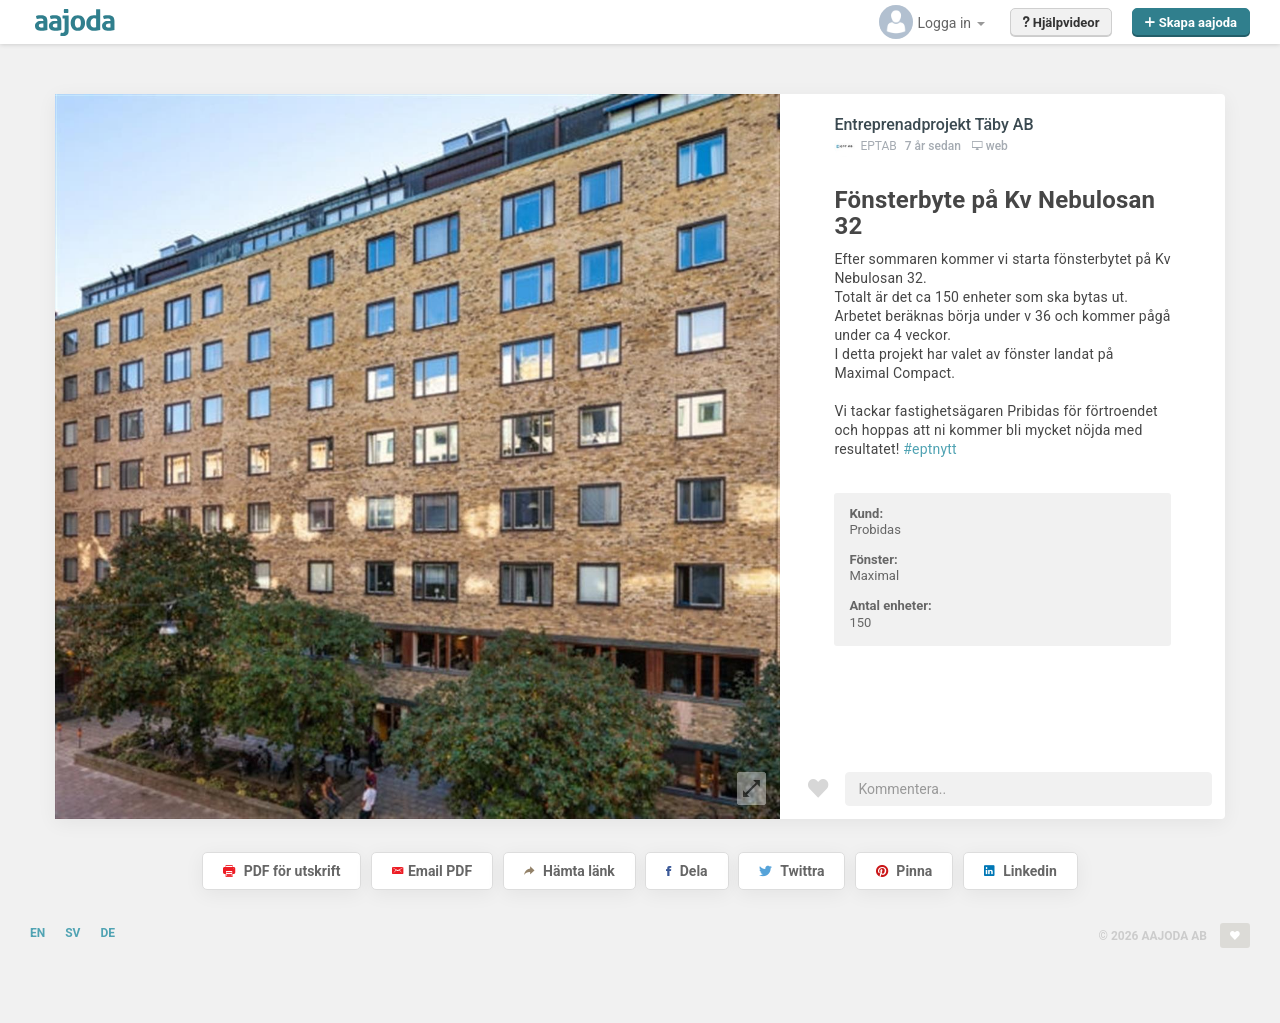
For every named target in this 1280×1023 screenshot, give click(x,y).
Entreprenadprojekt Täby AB (933, 124)
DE (107, 933)
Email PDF (432, 871)
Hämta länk (569, 871)
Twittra (791, 871)
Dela (686, 871)
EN (37, 933)
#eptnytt (930, 449)
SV (72, 933)
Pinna (904, 871)
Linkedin (1020, 871)
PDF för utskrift (281, 871)
